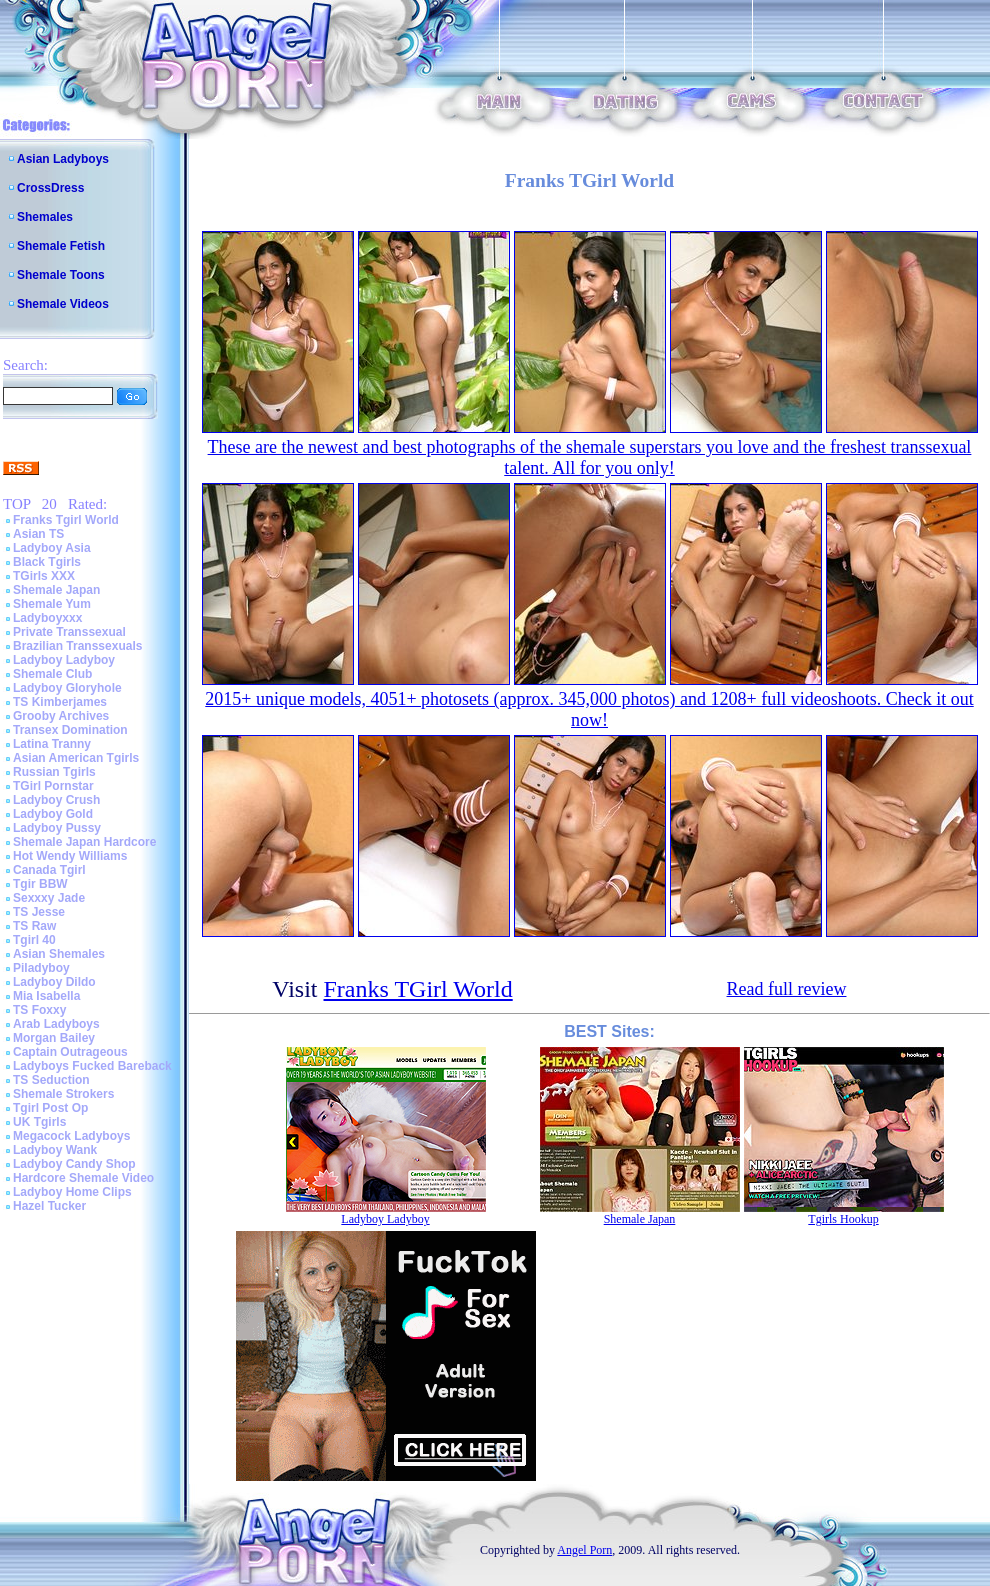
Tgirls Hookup (843, 1219)
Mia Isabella (46, 996)
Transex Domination (70, 730)
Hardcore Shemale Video (83, 1178)
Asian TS (38, 534)
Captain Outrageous (70, 1052)
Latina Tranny (52, 744)
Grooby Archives (61, 716)
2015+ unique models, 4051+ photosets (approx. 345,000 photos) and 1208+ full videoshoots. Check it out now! (589, 709)
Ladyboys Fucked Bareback (92, 1066)
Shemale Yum (52, 604)
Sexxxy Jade (49, 898)
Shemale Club (52, 674)
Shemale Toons (61, 275)
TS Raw (34, 926)
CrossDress (50, 188)
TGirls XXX (44, 576)
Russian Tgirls (54, 772)
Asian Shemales (59, 954)
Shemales (45, 217)
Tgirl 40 (34, 940)
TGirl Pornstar (53, 786)
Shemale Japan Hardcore (84, 842)
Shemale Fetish (61, 246)
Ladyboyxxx (47, 618)
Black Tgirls (47, 562)
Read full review (787, 989)
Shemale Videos (63, 304)
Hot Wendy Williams (70, 856)
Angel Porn (584, 1550)
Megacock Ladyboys (71, 1136)
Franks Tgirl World (66, 520)
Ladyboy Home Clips (72, 1192)
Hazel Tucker (49, 1206)
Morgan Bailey (54, 1038)
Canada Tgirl (49, 870)
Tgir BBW (40, 884)
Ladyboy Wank (55, 1150)
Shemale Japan (56, 590)
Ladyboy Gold (53, 814)
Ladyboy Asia (52, 548)
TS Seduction (51, 1080)
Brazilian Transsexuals (77, 646)
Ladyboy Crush (56, 800)
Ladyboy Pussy (57, 828)
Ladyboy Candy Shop (74, 1164)
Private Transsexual (69, 632)
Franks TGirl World (418, 989)
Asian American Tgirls (76, 758)
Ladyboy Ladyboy (64, 660)
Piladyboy (41, 968)
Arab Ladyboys (56, 1024)
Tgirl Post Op (50, 1108)
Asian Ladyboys (63, 159)
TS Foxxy (39, 1010)
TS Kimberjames (60, 702)
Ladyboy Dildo (54, 982)
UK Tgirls (39, 1122)
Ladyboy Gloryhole (67, 688)
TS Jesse (39, 912)
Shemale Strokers (63, 1094)
